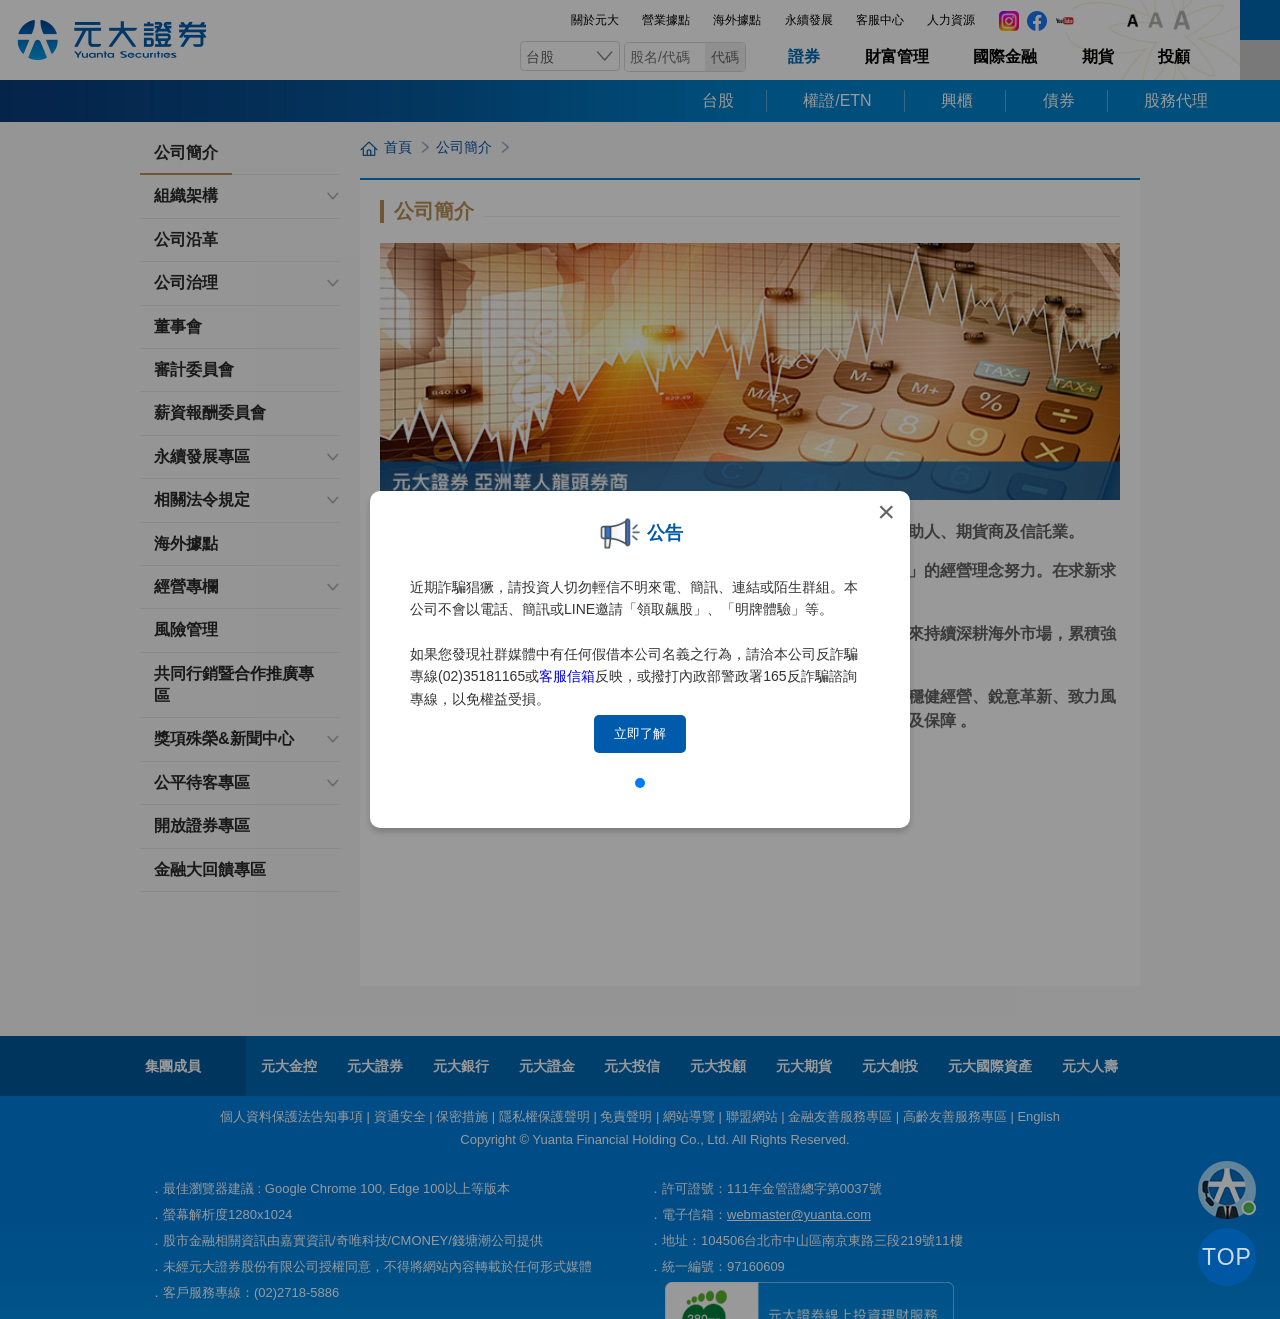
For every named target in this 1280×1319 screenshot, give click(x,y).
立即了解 (640, 733)
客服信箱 (567, 676)
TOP (1227, 1257)
